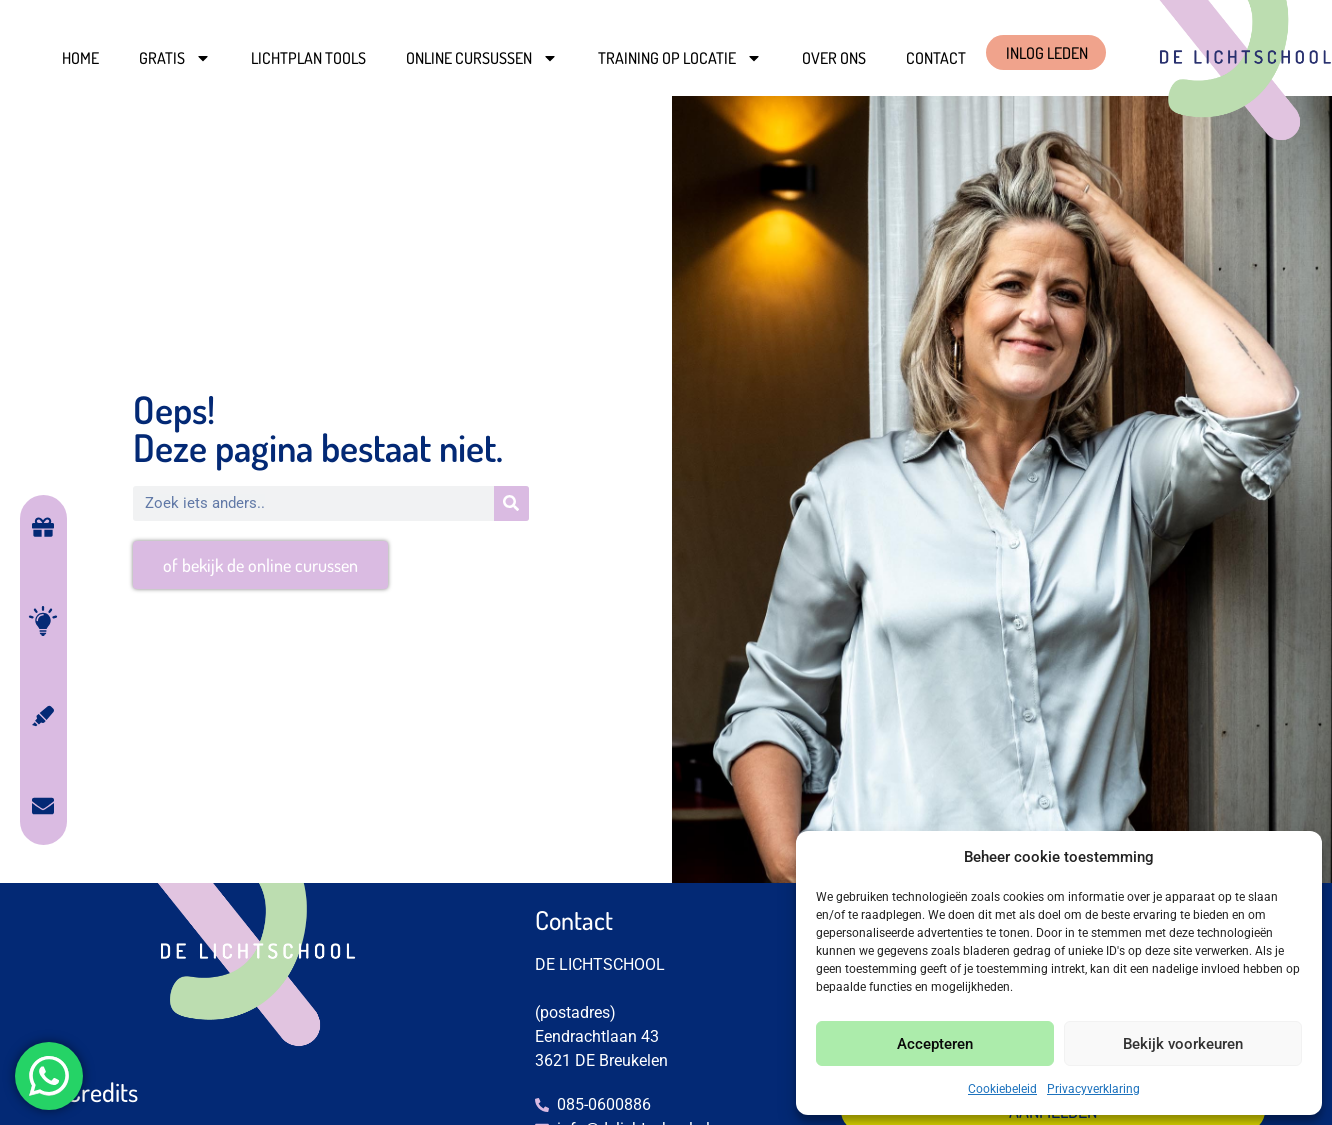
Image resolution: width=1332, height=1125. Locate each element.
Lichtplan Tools (308, 58)
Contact (936, 58)
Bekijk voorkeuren (1183, 1044)
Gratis (175, 58)
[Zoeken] (511, 503)
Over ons (834, 58)
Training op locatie (680, 58)
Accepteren (935, 1044)
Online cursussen (482, 58)
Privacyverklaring (1093, 1089)
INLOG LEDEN (1047, 53)
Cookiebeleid (1002, 1089)
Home (80, 58)
